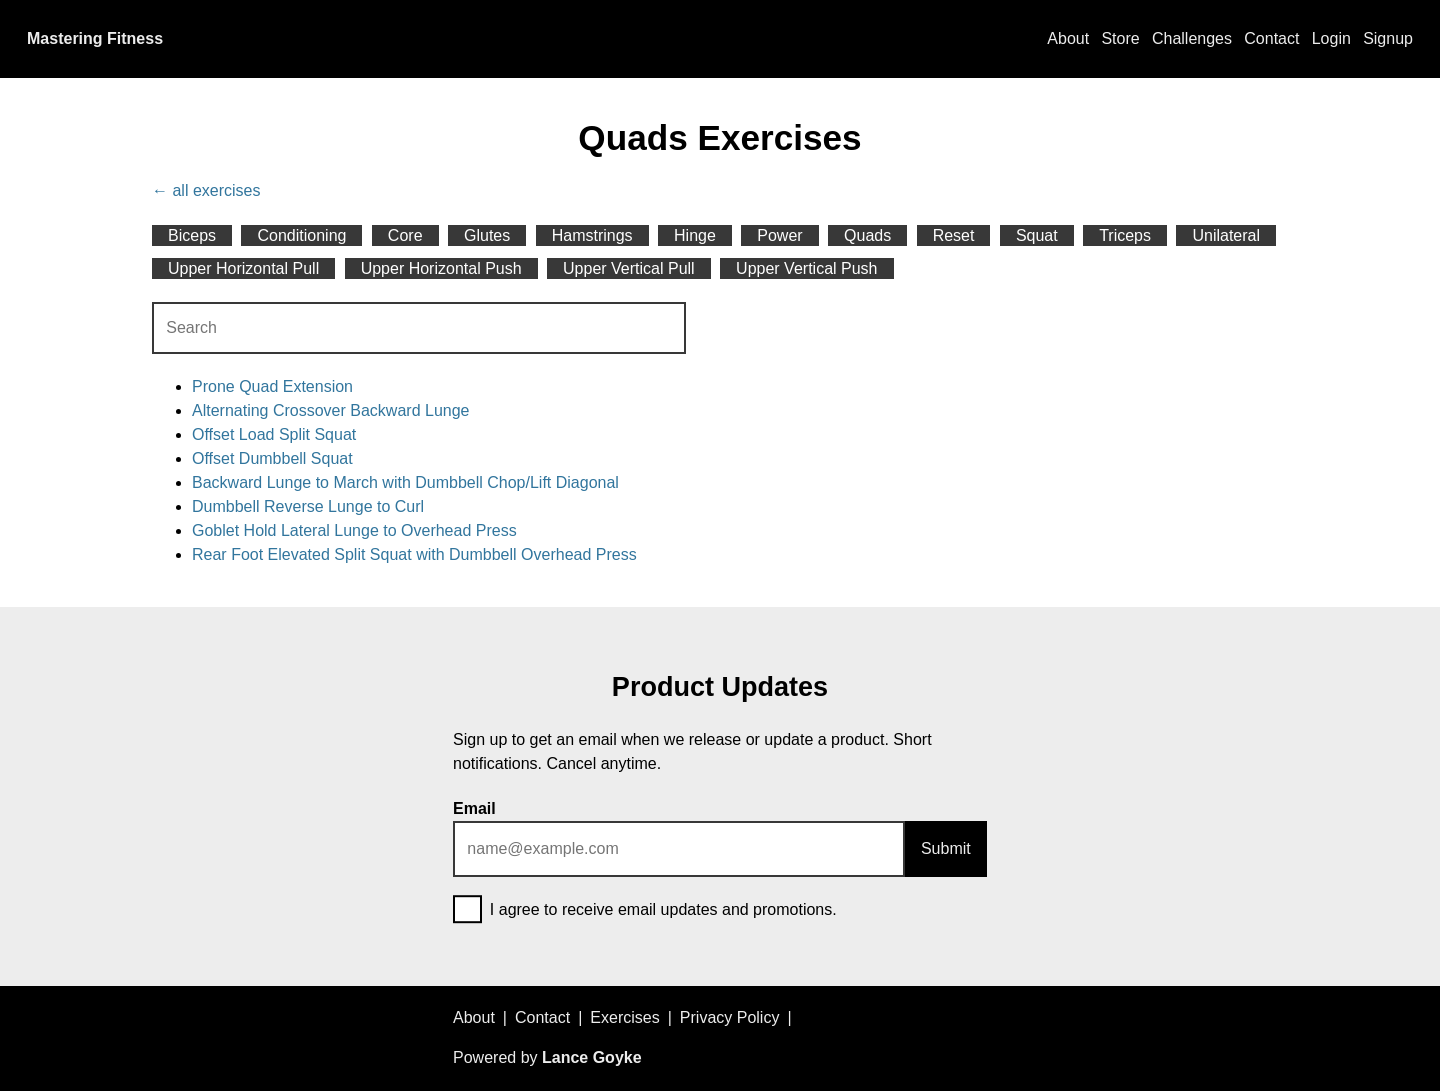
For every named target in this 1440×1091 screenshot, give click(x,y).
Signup (1388, 38)
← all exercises (206, 190)
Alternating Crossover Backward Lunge (330, 410)
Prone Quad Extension (272, 386)
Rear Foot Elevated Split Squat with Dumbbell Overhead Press (414, 554)
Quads (867, 235)
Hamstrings (592, 235)
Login (1331, 38)
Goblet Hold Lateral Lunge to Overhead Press (354, 530)
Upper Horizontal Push (441, 268)
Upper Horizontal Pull (243, 268)
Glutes (487, 235)
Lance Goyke (592, 1057)
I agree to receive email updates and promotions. (645, 911)
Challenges (1192, 38)
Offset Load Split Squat (274, 434)
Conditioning (301, 235)
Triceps (1125, 235)
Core (405, 235)
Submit (946, 848)
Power (779, 235)
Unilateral (1226, 235)
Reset (954, 235)
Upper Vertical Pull (629, 268)
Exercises (624, 1017)
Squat (1037, 235)
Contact (1271, 38)
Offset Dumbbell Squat (272, 458)
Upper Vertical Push (806, 268)
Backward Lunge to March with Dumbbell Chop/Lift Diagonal (405, 482)
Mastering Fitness (95, 38)
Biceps (192, 235)
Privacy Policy (730, 1017)
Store (1120, 38)
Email (474, 808)
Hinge (695, 235)
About (1068, 38)
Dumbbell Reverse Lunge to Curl (308, 506)
